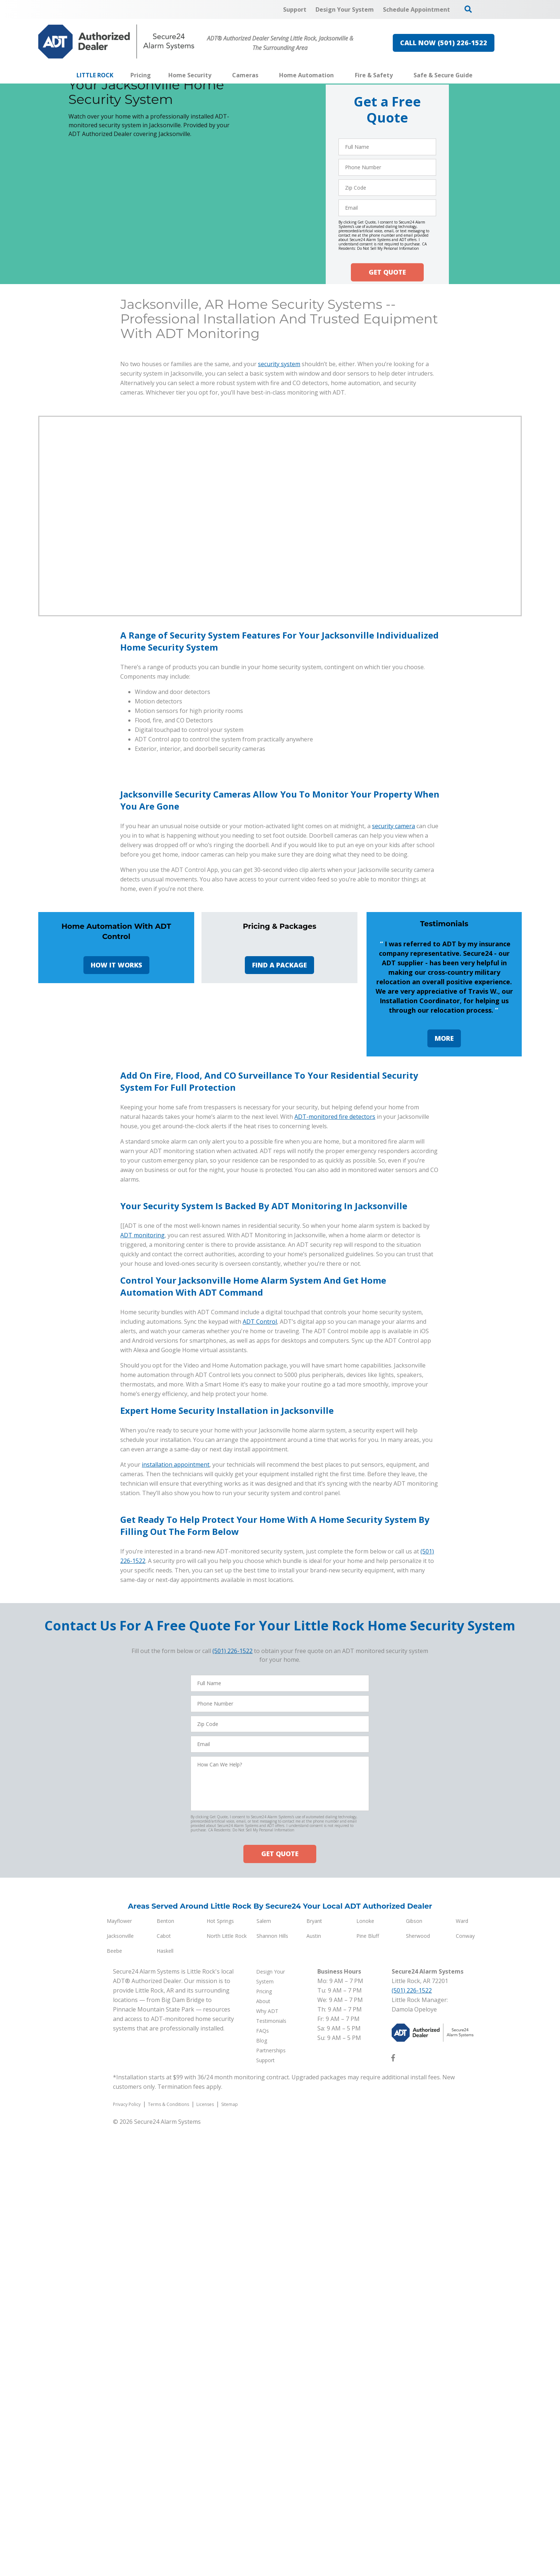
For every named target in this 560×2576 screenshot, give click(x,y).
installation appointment (175, 1914)
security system (279, 364)
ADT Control (260, 1771)
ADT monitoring (142, 1685)
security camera (393, 1019)
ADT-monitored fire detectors (334, 1353)
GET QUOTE (387, 272)
